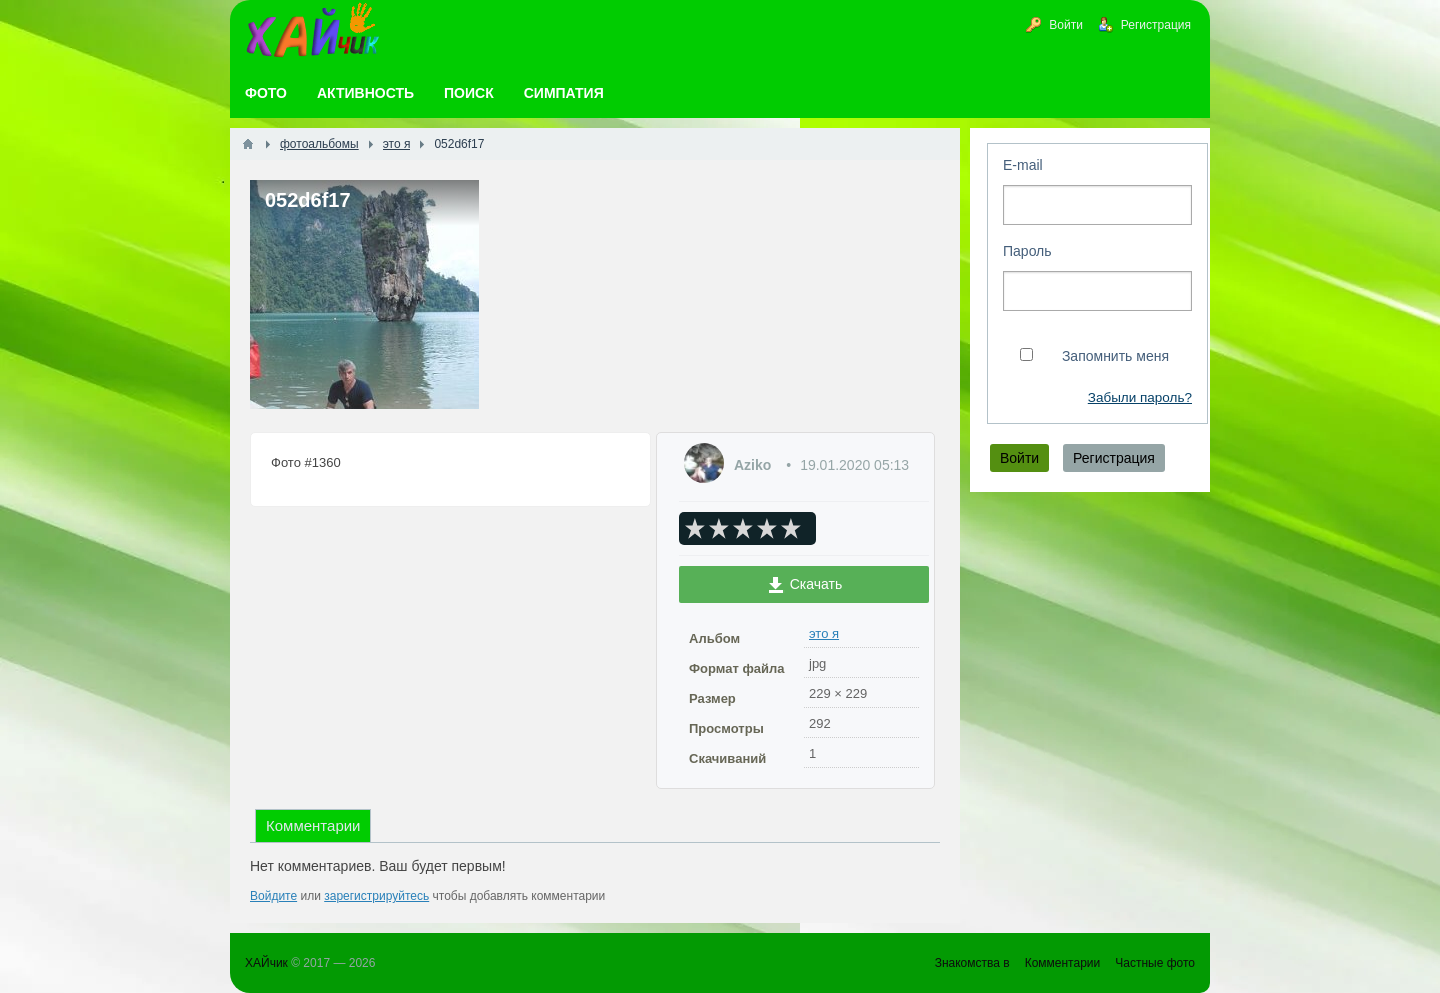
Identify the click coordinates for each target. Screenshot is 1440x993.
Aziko (752, 465)
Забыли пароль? (1140, 397)
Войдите (273, 896)
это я (824, 633)
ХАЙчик (266, 963)
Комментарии (313, 825)
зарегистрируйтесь (376, 896)
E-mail (1023, 165)
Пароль (1027, 251)
